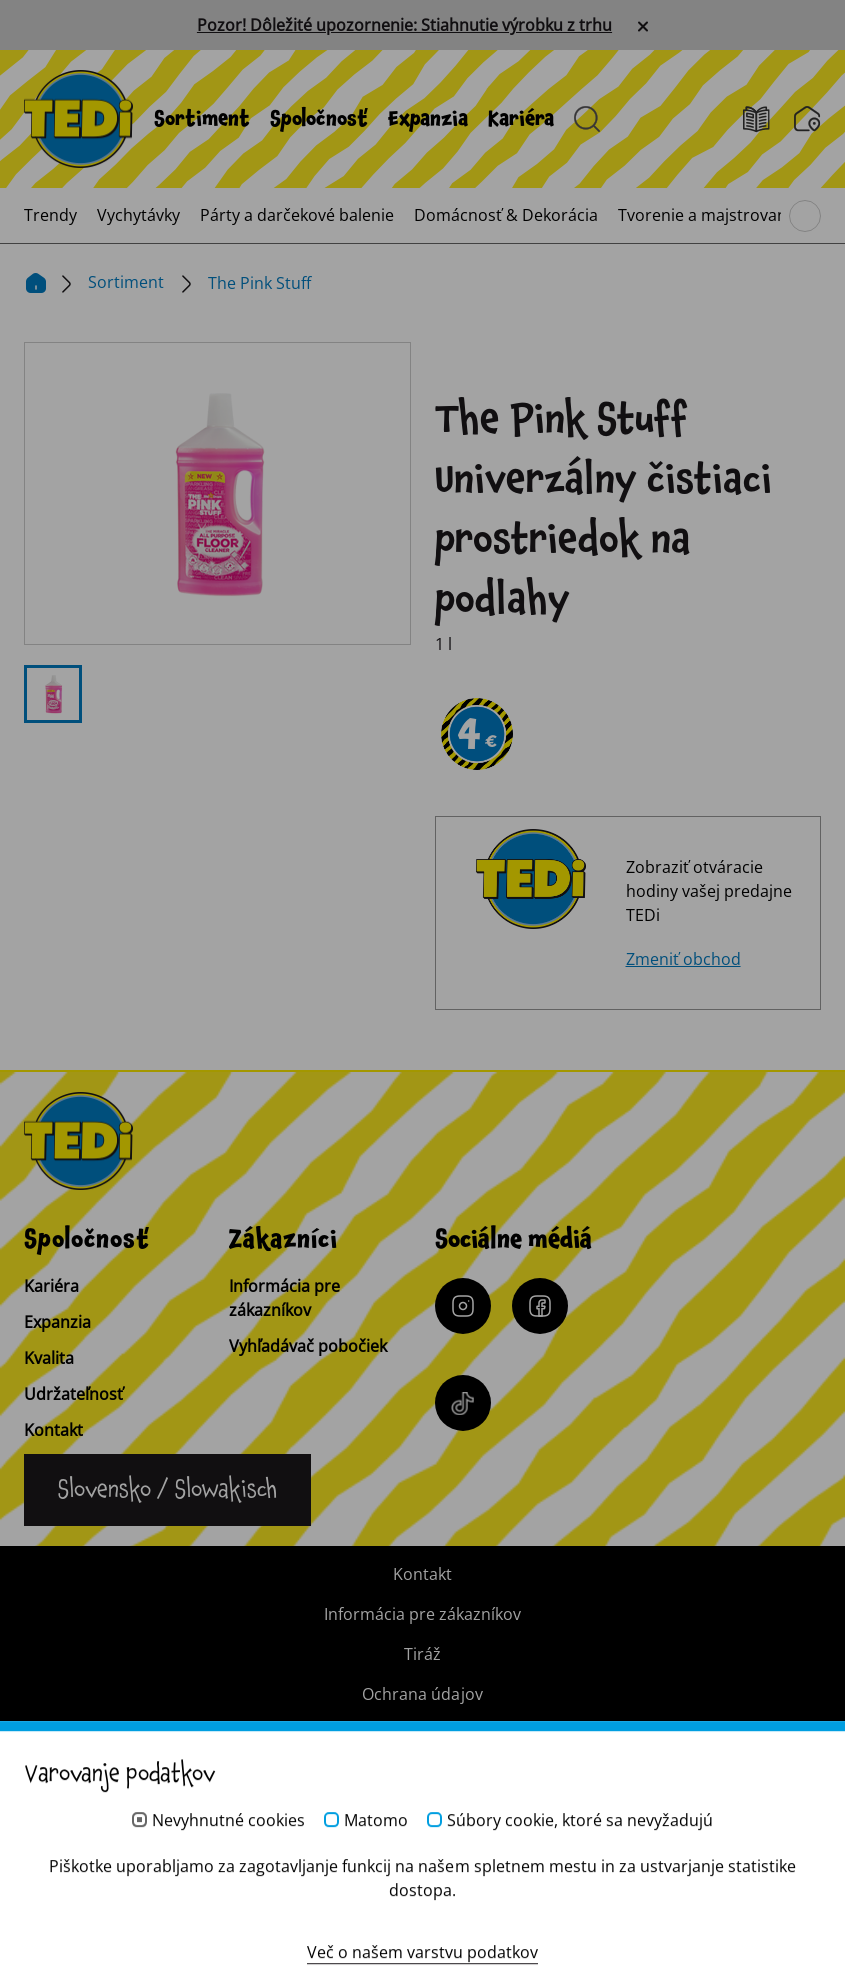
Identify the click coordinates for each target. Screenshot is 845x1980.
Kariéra (521, 119)
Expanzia (428, 119)
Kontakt (53, 1430)
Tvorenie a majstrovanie (709, 215)
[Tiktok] (463, 1403)
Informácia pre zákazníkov (284, 1298)
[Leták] (768, 119)
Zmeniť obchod (683, 959)
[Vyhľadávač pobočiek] (807, 119)
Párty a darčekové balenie (297, 215)
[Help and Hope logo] (423, 1886)
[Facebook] (540, 1306)
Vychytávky (138, 215)
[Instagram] (463, 1306)
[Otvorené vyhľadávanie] (587, 119)
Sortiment (202, 119)
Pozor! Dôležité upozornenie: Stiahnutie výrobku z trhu (404, 25)
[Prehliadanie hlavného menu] (805, 216)
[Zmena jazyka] (167, 1490)
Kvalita (49, 1358)
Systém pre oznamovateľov (422, 1734)
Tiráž (422, 1654)
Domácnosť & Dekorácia (506, 215)
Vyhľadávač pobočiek (308, 1346)
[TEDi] (78, 117)
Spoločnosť (319, 119)
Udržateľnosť (73, 1394)
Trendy (50, 215)
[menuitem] (202, 119)
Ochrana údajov (422, 1694)
